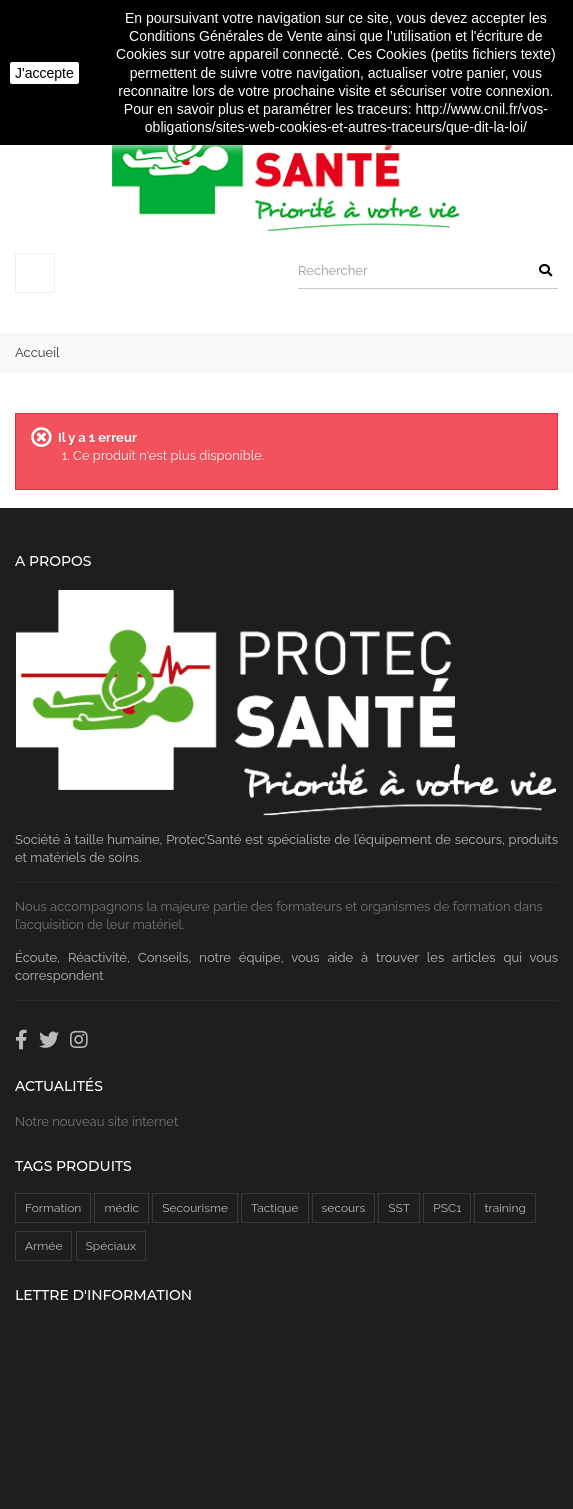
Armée (43, 1246)
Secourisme (195, 1208)
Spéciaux (111, 1246)
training (504, 1208)
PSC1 (447, 1208)
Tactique (274, 1208)
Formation (53, 1208)
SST (399, 1208)
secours (344, 1208)
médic (121, 1208)
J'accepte (44, 73)
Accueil (37, 352)
